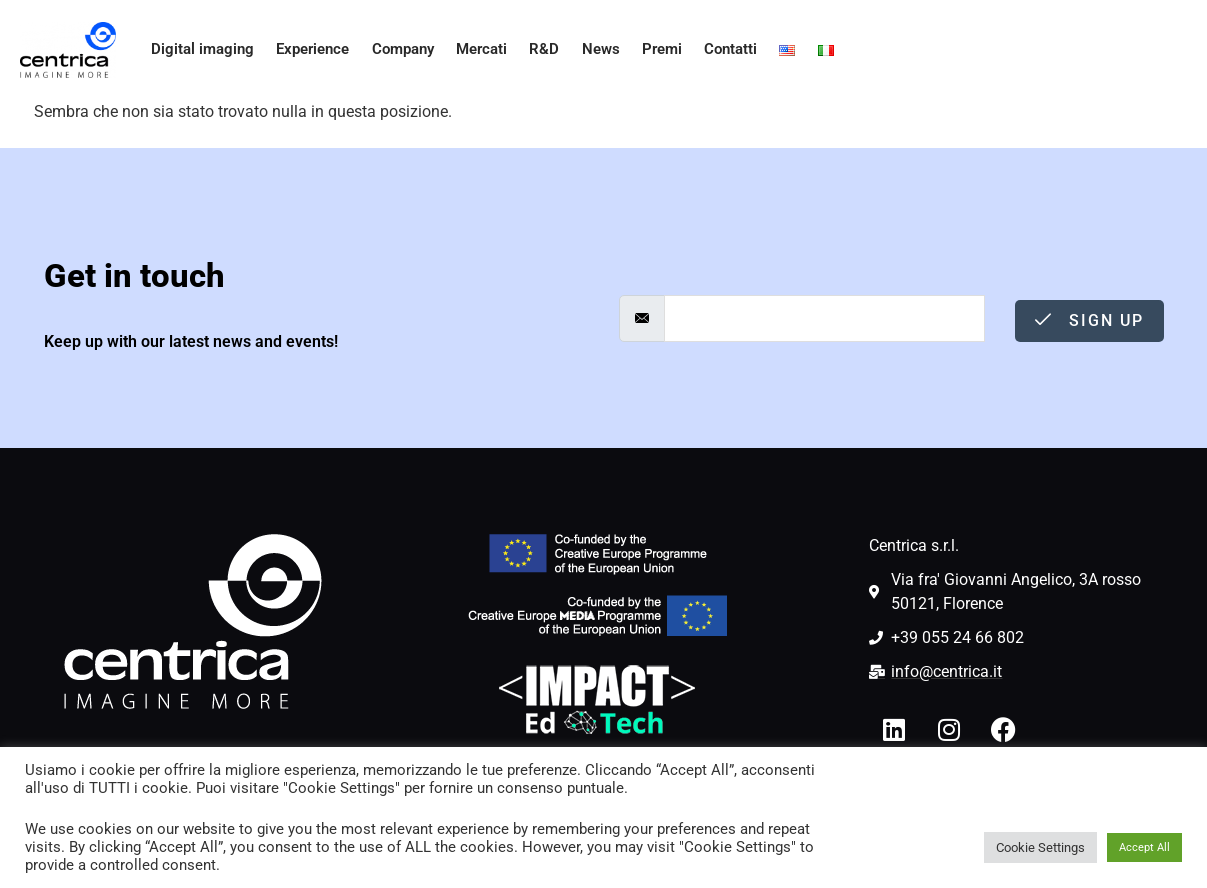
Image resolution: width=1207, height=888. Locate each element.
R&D (537, 50)
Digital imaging (196, 50)
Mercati (474, 50)
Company (396, 50)
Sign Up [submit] (1089, 320)
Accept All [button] (1144, 847)
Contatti (725, 50)
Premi (655, 50)
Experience (305, 50)
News (593, 50)
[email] (824, 318)
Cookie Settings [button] (1040, 847)
